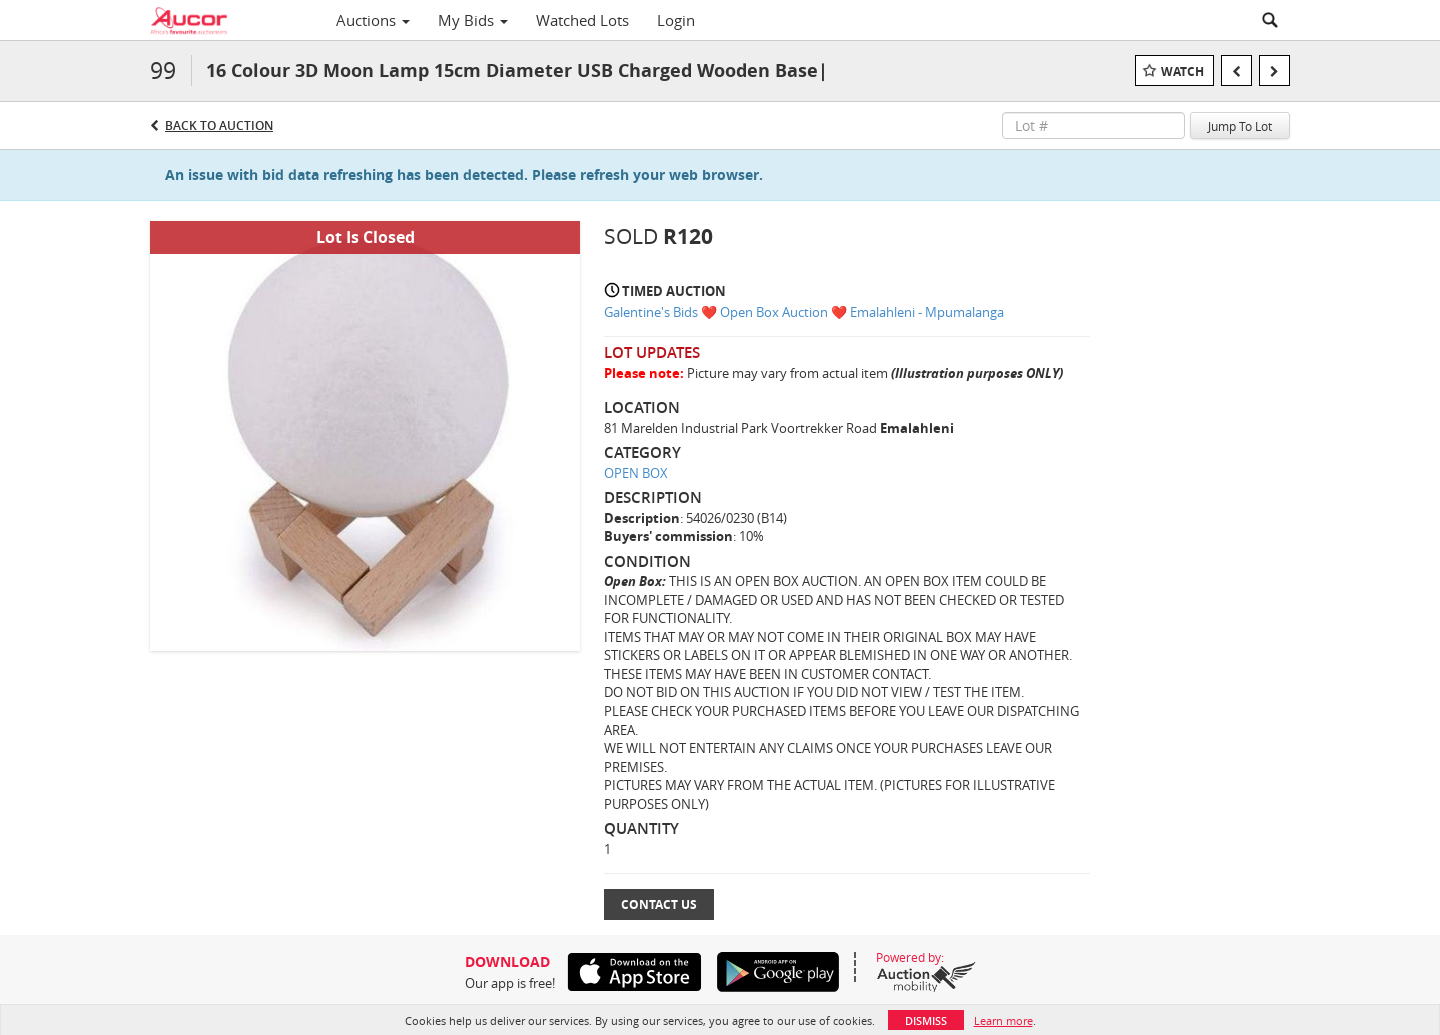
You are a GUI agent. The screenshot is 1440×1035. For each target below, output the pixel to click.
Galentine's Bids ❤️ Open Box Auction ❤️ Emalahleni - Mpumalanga (804, 312)
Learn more (1003, 1020)
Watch (1182, 71)
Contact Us (659, 904)
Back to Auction (219, 125)
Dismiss (926, 1020)
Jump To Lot (1240, 126)
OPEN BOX (636, 473)
